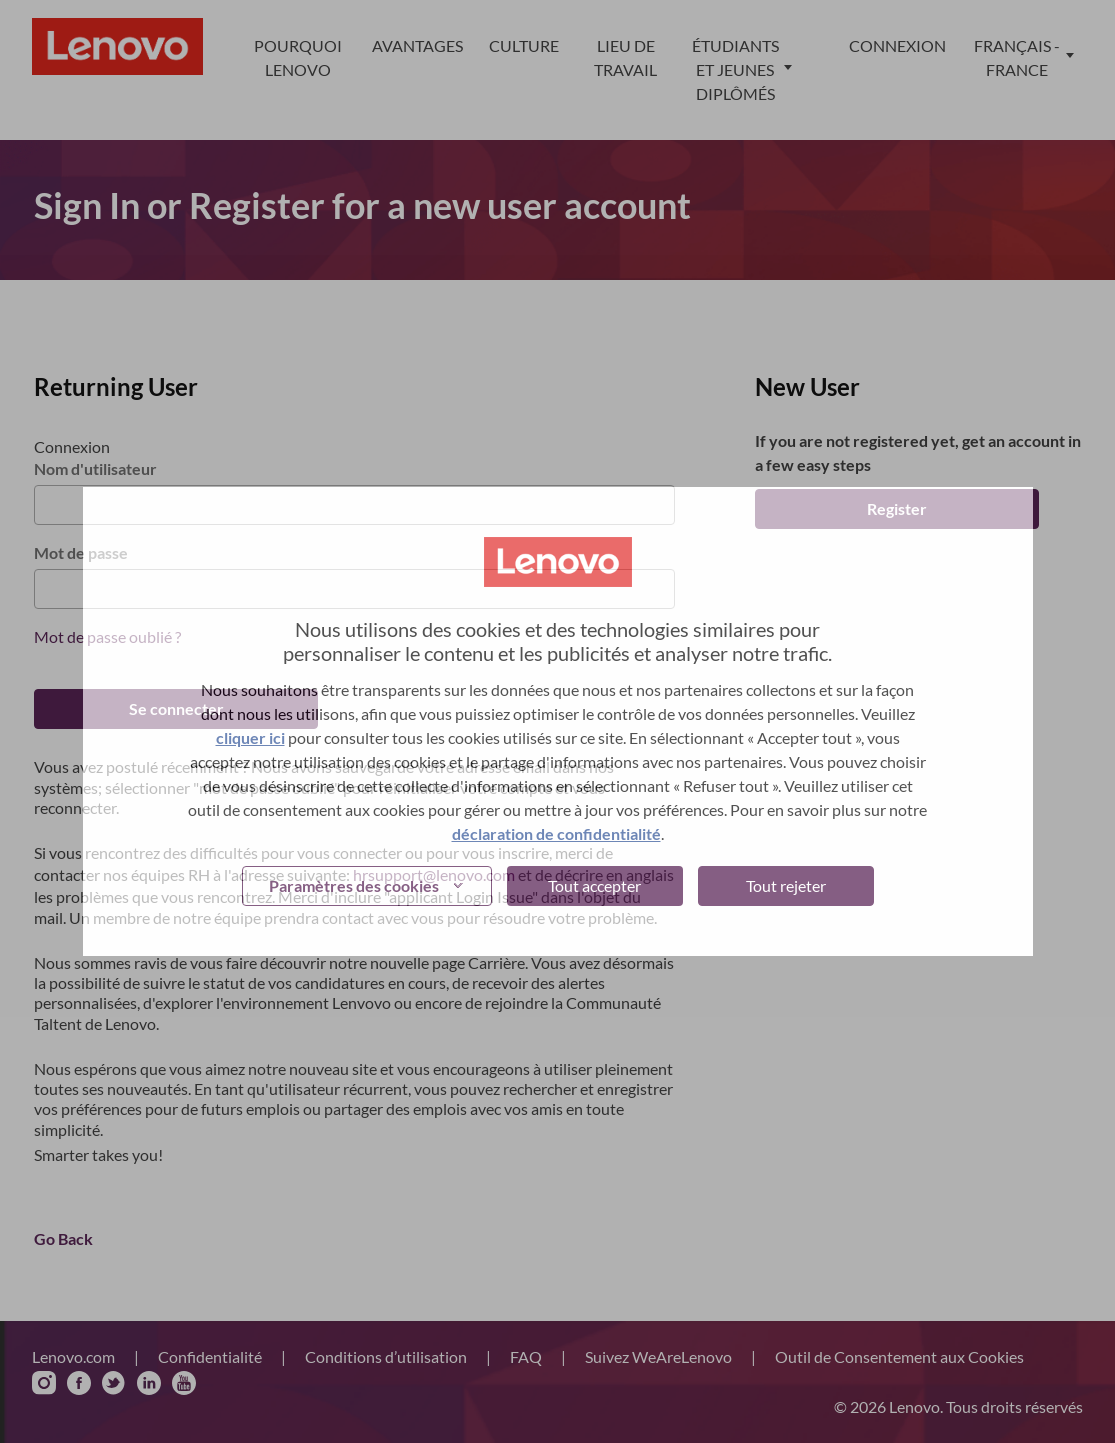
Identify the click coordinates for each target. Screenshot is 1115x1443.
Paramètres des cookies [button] (354, 885)
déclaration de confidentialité (556, 833)
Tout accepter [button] (594, 885)
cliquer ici (250, 737)
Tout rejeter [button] (786, 885)
